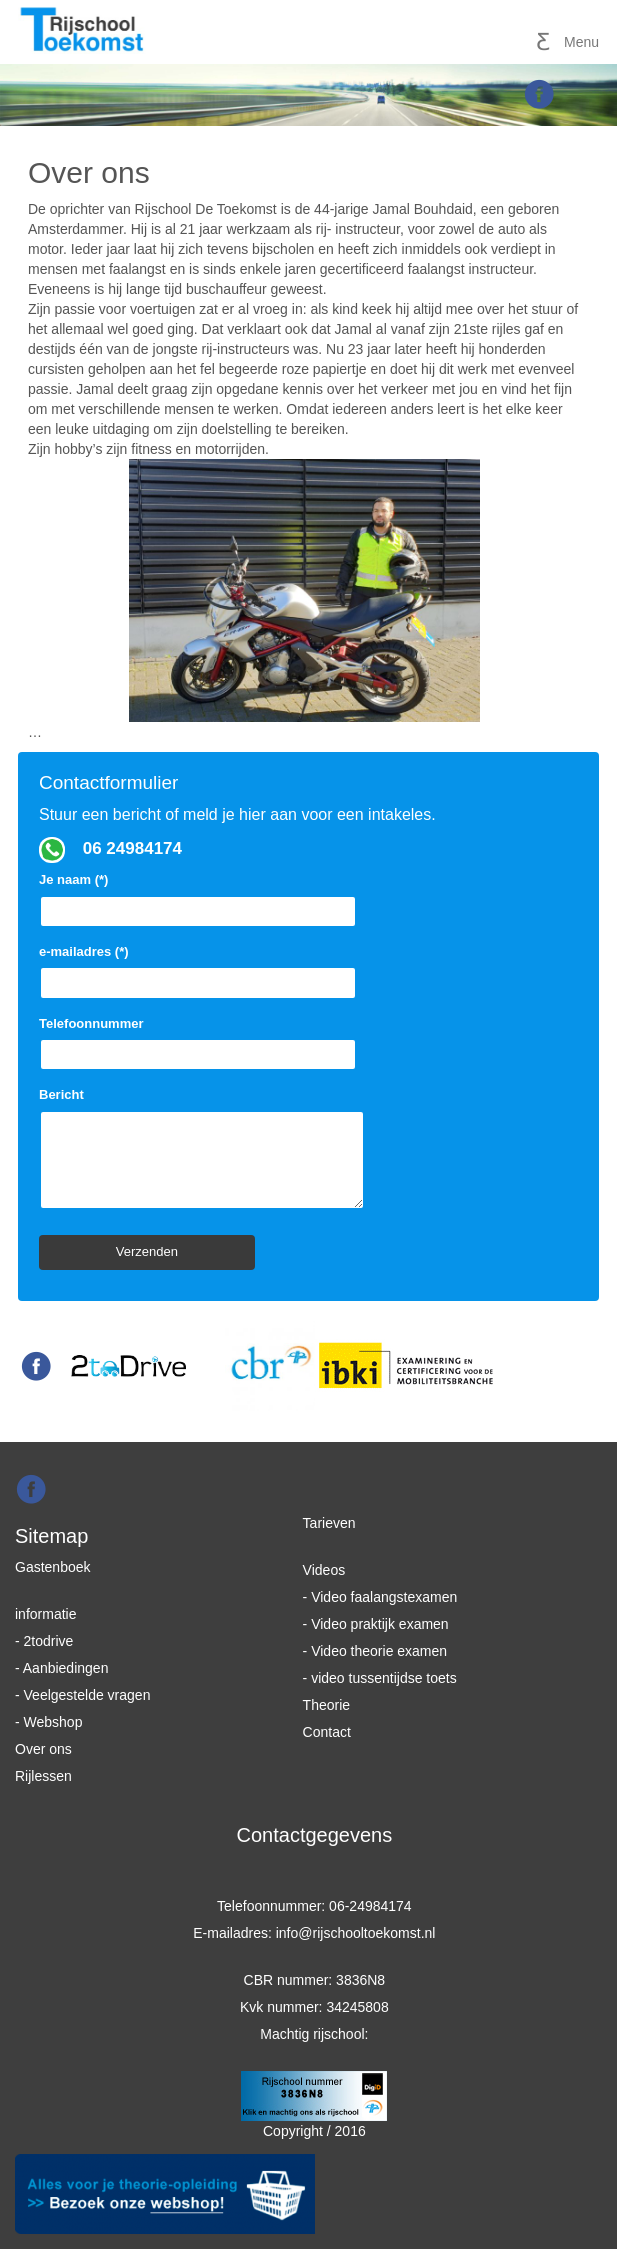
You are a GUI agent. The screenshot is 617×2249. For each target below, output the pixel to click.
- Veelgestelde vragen (82, 1695)
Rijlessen (43, 1776)
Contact (327, 1732)
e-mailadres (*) (198, 967)
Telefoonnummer (198, 1039)
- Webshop (48, 1722)
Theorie (326, 1705)
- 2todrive (44, 1641)
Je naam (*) (198, 895)
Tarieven (329, 1523)
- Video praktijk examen (376, 1624)
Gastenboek (53, 1567)
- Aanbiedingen (61, 1668)
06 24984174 (132, 848)
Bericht (202, 1150)
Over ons (43, 1749)
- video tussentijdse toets (380, 1678)
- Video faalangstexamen (380, 1597)
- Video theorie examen (375, 1651)
